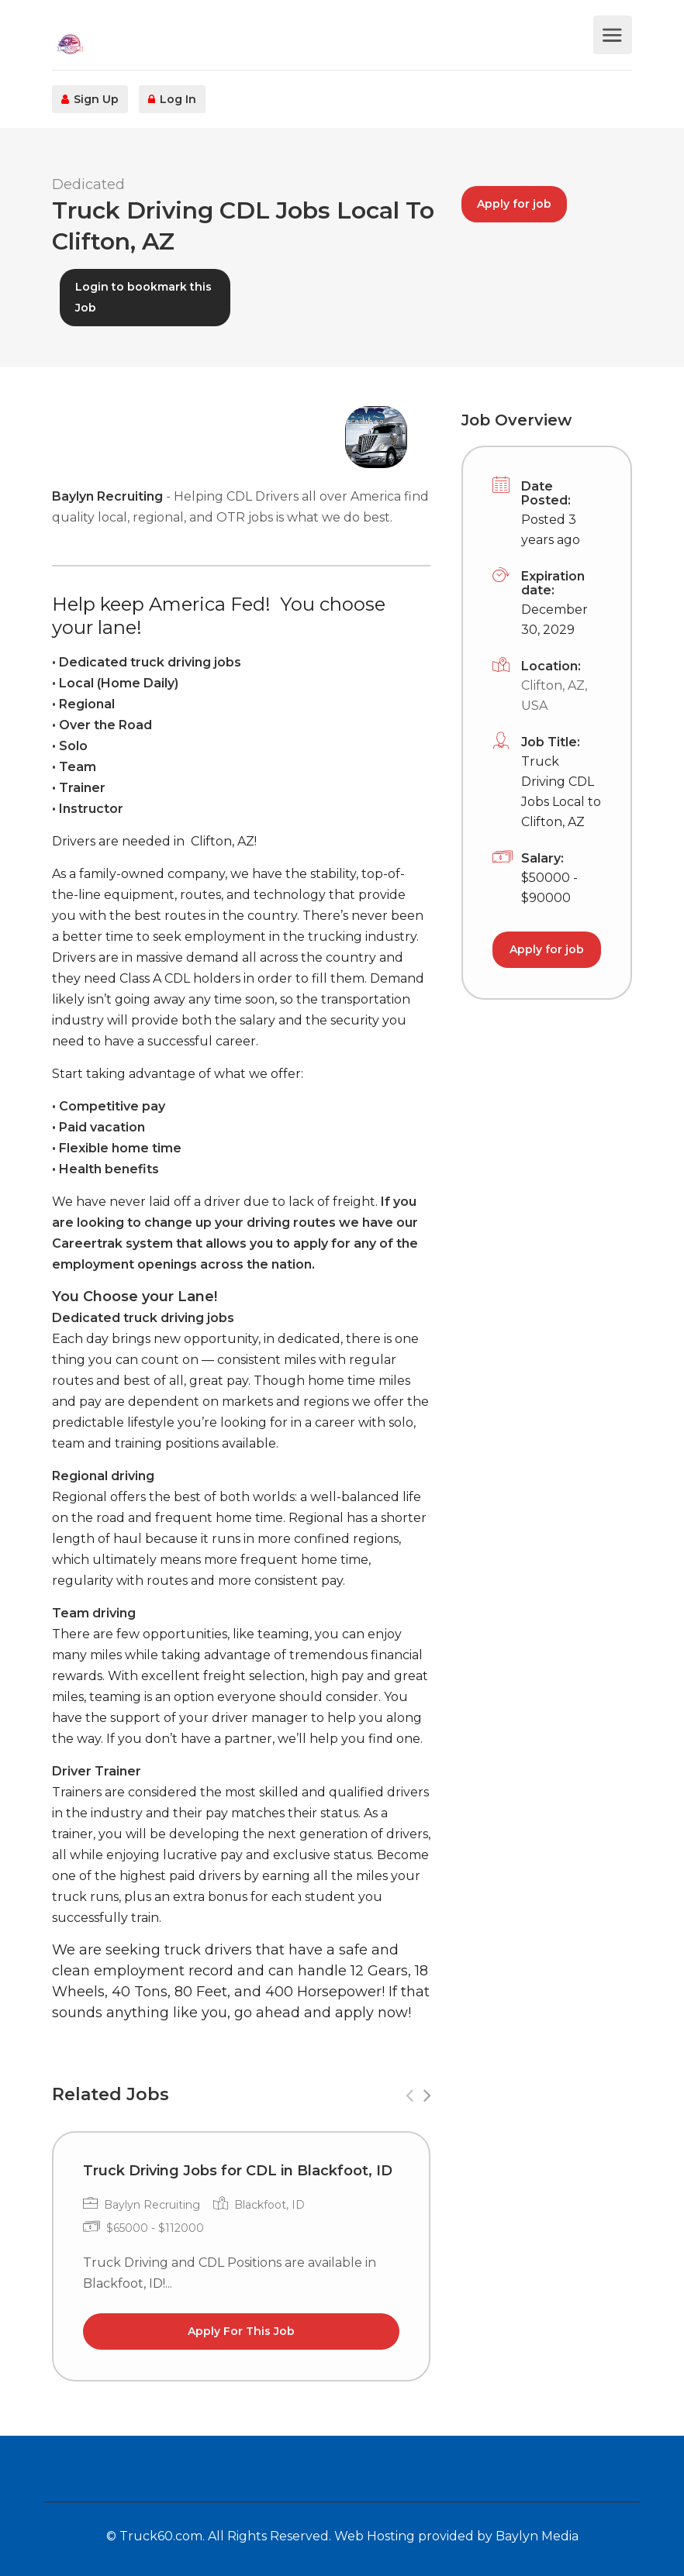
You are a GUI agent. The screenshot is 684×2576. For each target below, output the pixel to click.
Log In (172, 99)
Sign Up (90, 99)
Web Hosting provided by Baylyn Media (456, 2536)
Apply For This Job (241, 2331)
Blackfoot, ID (269, 2205)
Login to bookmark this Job (143, 297)
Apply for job (514, 204)
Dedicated (88, 184)
